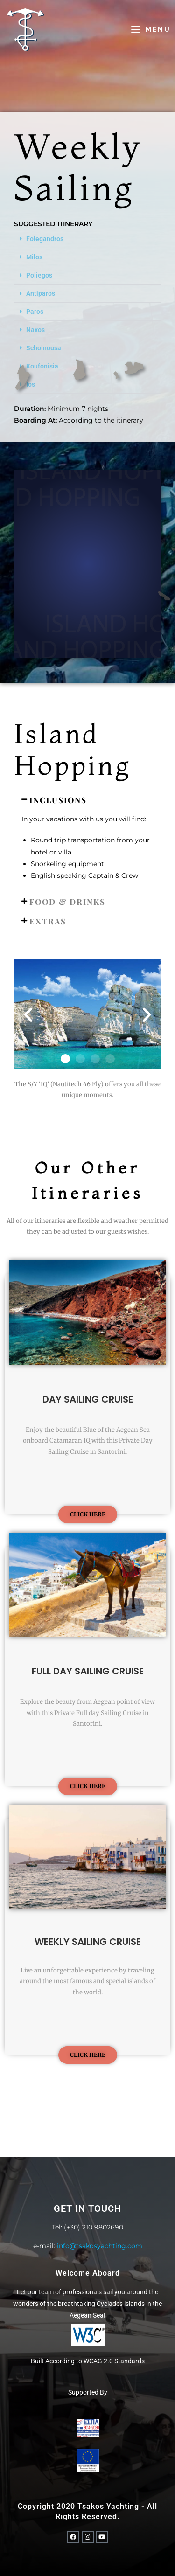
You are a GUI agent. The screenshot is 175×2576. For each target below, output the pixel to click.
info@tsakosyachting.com (99, 2246)
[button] (87, 239)
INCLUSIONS (58, 800)
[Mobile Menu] (151, 29)
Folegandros (44, 239)
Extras (47, 921)
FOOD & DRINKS (67, 901)
